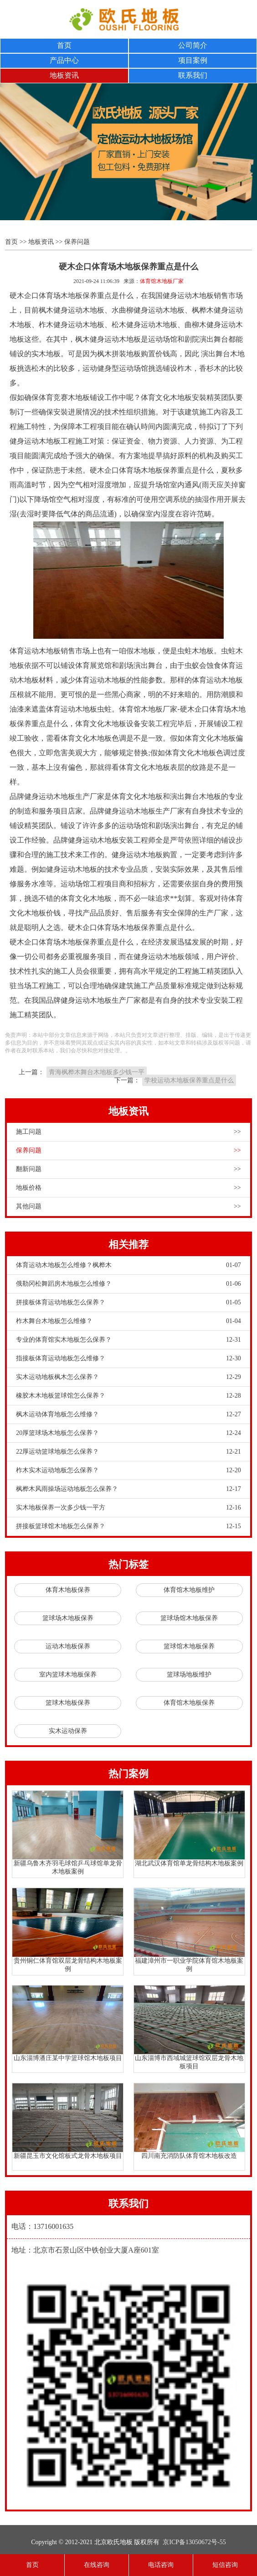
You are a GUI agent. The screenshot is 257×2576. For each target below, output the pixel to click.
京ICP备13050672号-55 (194, 2542)
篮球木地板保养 (68, 1702)
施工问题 (128, 1132)
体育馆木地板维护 (189, 1589)
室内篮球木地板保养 (68, 1674)
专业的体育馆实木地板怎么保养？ (128, 1340)
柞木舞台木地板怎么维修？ (128, 1321)
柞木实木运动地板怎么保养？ (128, 1470)
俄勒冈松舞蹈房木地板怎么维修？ (128, 1284)
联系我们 (192, 75)
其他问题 (128, 1206)
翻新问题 (128, 1169)
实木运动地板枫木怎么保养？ (128, 1377)
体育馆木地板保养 (189, 1702)
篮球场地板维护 (189, 1674)
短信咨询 (225, 2564)
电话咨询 (161, 2564)
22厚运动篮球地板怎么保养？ (128, 1452)
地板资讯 (64, 75)
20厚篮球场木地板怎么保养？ (128, 1433)
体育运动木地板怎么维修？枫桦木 (128, 1265)
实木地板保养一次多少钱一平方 (128, 1508)
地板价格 (128, 1188)
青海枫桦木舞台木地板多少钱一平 (96, 1072)
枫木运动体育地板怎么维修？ (128, 1414)
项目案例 (192, 60)
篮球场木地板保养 (67, 1618)
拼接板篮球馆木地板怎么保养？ (128, 1526)
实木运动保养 (68, 1730)
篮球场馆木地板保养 (189, 1618)
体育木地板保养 (68, 1589)
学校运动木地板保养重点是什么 (189, 1080)
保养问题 (77, 241)
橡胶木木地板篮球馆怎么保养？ (128, 1396)
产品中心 (64, 60)
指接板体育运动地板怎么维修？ (128, 1358)
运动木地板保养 (68, 1646)
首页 (64, 45)
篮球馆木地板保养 (189, 1646)
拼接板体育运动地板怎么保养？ (128, 1302)
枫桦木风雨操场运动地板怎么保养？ (128, 1489)
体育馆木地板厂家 (162, 281)
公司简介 (192, 45)
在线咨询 (96, 2564)
